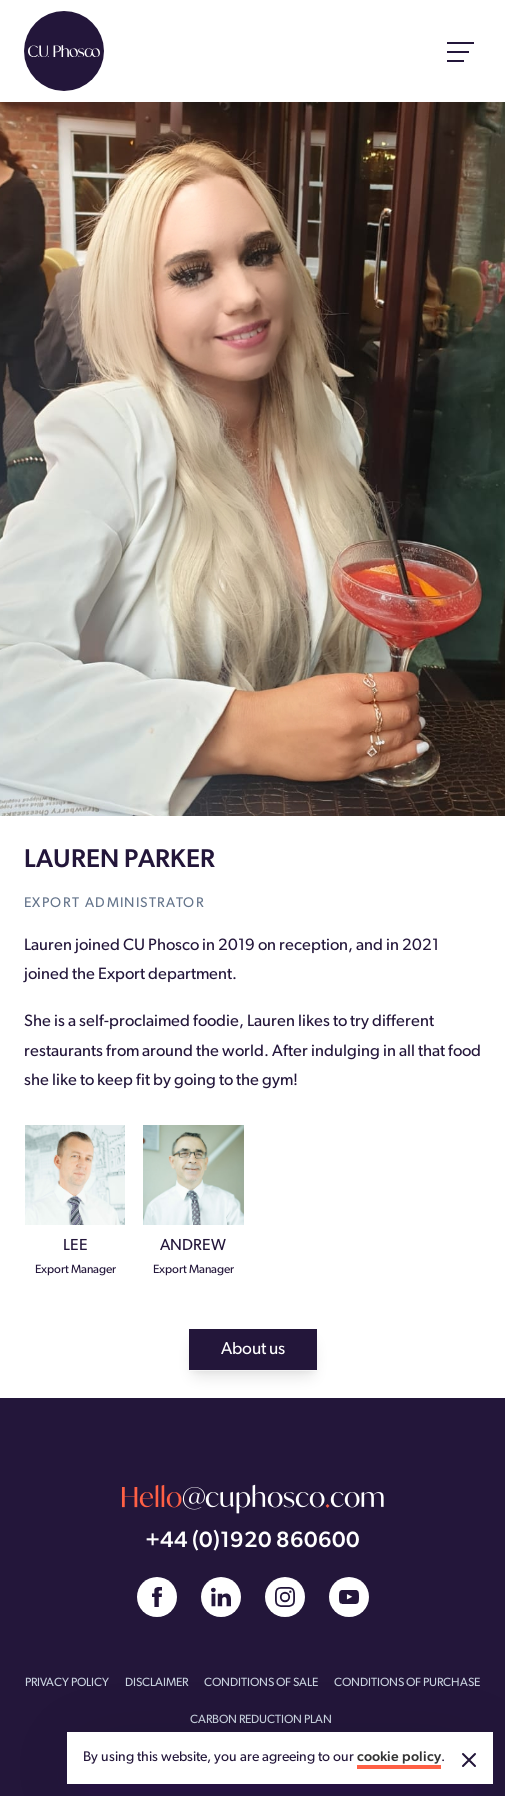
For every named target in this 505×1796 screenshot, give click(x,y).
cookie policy (399, 1757)
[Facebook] (157, 1597)
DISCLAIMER (156, 1683)
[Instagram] (285, 1597)
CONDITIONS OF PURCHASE (407, 1683)
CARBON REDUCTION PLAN (261, 1720)
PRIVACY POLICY (67, 1683)
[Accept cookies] (469, 1760)
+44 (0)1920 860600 (252, 1541)
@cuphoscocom (252, 1497)
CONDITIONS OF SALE (261, 1683)
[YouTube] (349, 1597)
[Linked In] (221, 1597)
